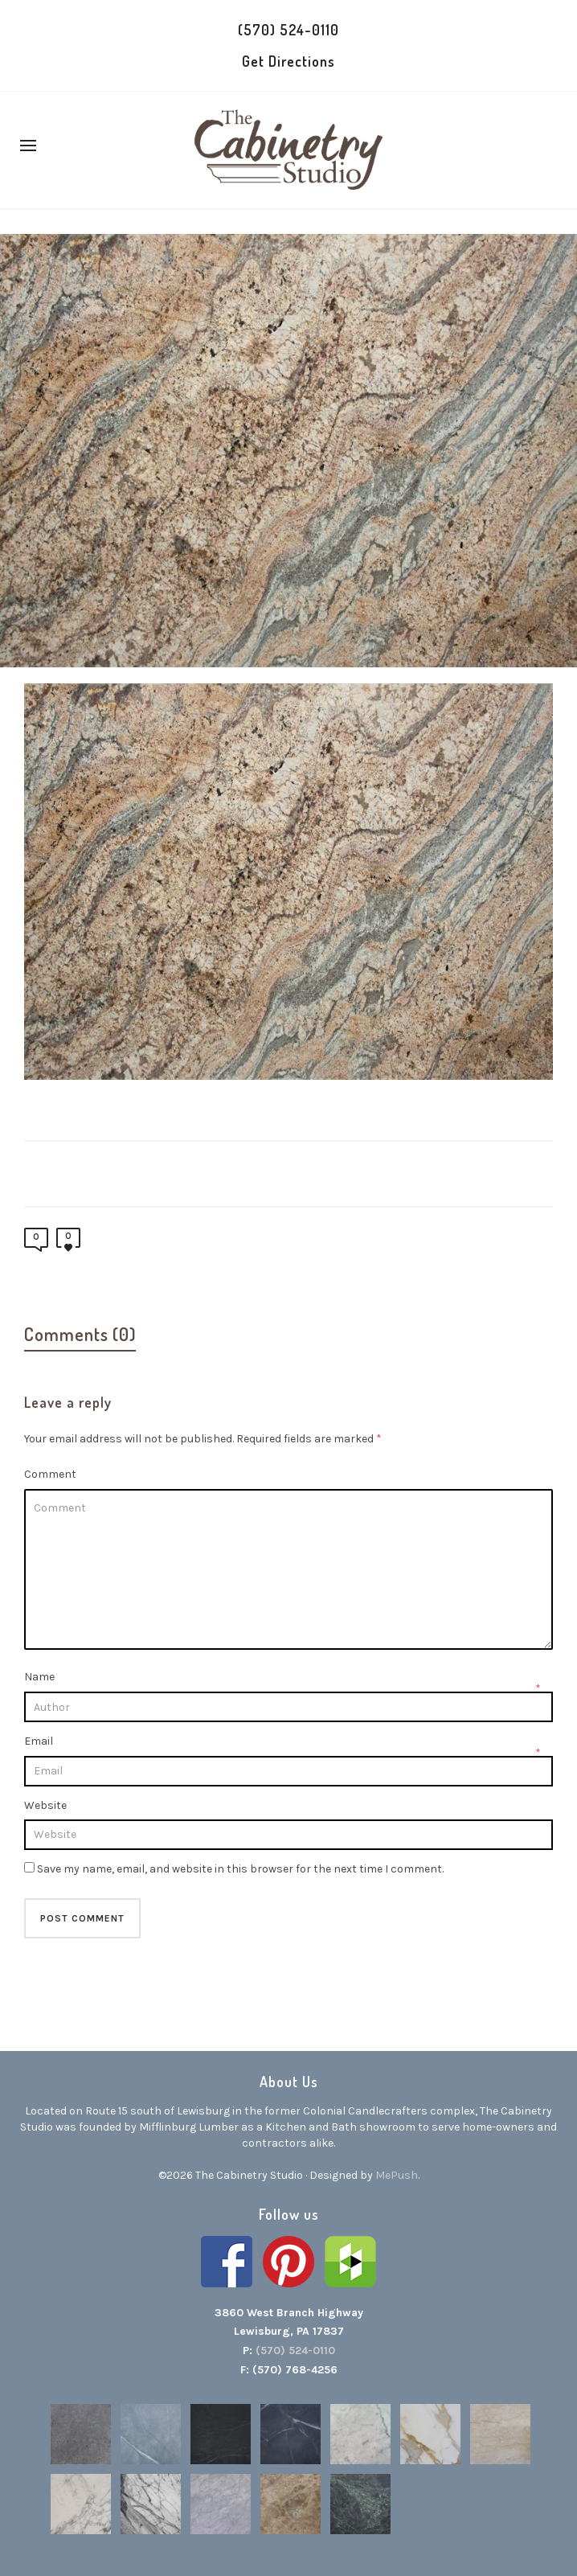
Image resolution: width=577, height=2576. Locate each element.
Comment (50, 1474)
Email (38, 1741)
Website (45, 1805)
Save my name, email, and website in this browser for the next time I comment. (240, 1869)
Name (39, 1677)
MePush (396, 2175)
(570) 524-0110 (288, 30)
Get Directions (288, 61)
